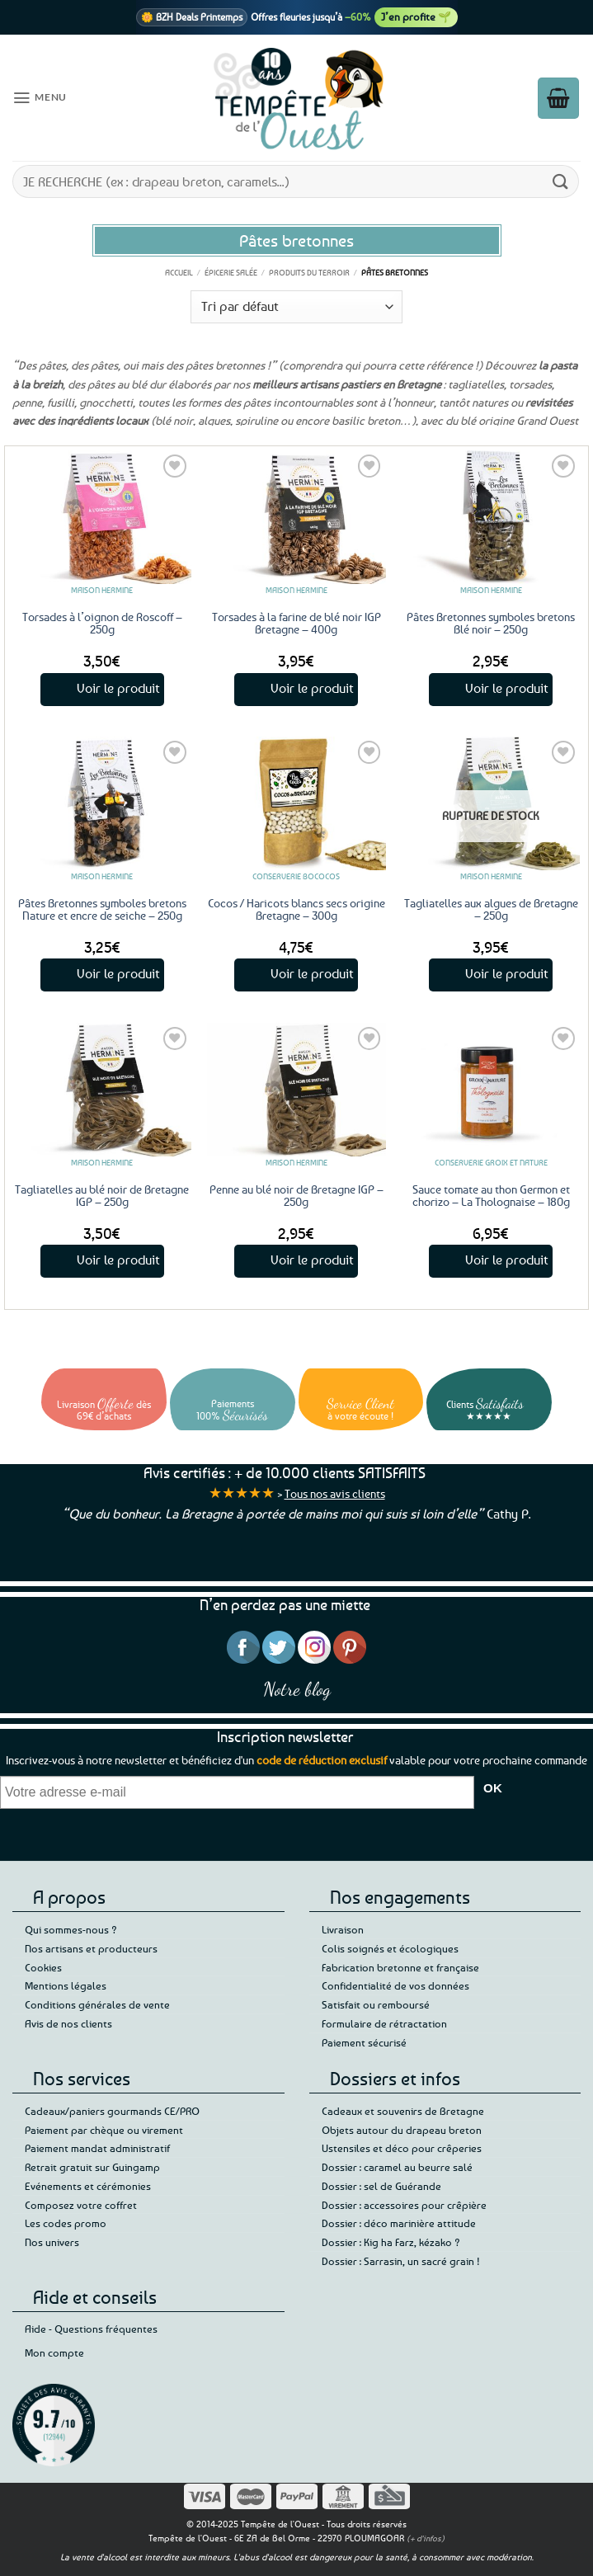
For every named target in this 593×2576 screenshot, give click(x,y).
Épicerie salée (231, 272)
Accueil (179, 272)
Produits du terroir (309, 272)
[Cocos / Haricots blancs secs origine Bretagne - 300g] (296, 803)
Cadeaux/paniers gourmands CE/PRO (112, 2110)
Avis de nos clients (68, 2023)
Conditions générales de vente (97, 2004)
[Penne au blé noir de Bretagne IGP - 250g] (296, 1089)
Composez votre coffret (81, 2204)
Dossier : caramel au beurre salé (397, 2166)
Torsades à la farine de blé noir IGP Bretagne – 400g (296, 622)
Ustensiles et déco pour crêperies (402, 2148)
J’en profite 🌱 (416, 16)
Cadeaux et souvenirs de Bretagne (403, 2110)
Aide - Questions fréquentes (91, 2328)
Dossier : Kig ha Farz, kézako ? (391, 2242)
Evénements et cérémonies (88, 2185)
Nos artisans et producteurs (91, 1948)
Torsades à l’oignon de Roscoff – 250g (102, 622)
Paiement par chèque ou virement (104, 2129)
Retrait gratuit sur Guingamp (92, 2166)
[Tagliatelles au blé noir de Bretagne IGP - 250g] (102, 1089)
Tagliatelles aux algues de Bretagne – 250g (491, 909)
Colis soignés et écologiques (390, 1948)
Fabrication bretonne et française (400, 1967)
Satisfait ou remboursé (376, 2004)
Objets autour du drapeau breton (402, 2129)
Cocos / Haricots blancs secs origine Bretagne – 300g (296, 909)
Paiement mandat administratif (97, 2148)
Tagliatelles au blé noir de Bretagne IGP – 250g (102, 1195)
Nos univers (52, 2242)
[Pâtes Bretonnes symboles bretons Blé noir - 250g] (491, 517)
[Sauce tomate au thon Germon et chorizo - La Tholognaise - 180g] (491, 1089)
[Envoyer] (560, 181)
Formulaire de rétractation (384, 2023)
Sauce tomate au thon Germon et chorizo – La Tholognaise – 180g (491, 1195)
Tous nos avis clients (335, 1493)
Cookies (43, 1967)
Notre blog (297, 1689)
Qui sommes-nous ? (71, 1929)
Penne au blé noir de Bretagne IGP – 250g (296, 1195)
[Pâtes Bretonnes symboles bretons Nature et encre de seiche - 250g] (102, 803)
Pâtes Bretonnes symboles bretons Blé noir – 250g (491, 622)
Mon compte (54, 2352)
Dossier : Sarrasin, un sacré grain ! (401, 2261)
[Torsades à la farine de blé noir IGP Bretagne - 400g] (296, 517)
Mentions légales (65, 1985)
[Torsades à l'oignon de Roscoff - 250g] (102, 517)
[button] (37, 98)
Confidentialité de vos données (395, 1985)
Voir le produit (118, 688)
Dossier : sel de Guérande (381, 2185)
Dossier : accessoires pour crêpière (404, 2204)
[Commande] (296, 306)
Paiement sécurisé (364, 2042)
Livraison (343, 1929)
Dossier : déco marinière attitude (399, 2223)
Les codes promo (65, 2223)
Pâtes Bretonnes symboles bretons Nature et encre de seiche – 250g (102, 909)
